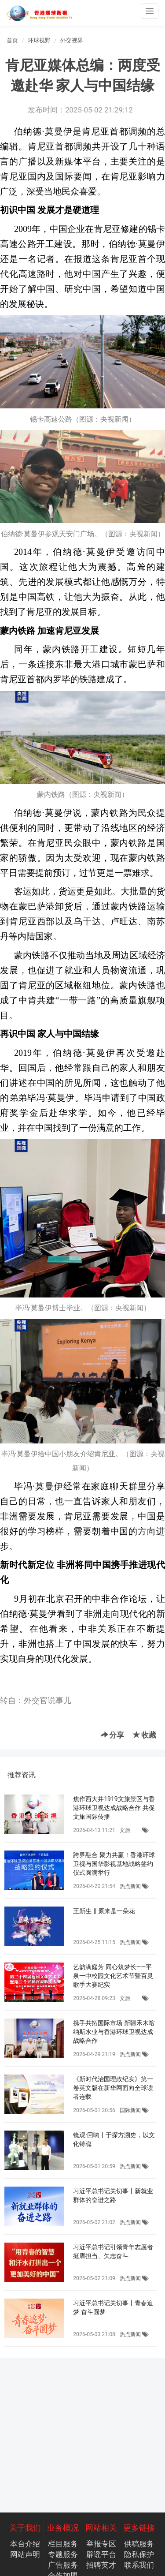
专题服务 (63, 2554)
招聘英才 (101, 2565)
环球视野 (39, 40)
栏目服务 (63, 2543)
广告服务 (63, 2565)
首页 (12, 40)
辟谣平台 (101, 2554)
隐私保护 (139, 2554)
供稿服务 (139, 2543)
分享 (112, 1735)
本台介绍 (25, 2543)
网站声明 (25, 2554)
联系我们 (139, 2565)
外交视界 (71, 40)
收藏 (144, 1735)
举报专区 (101, 2543)
